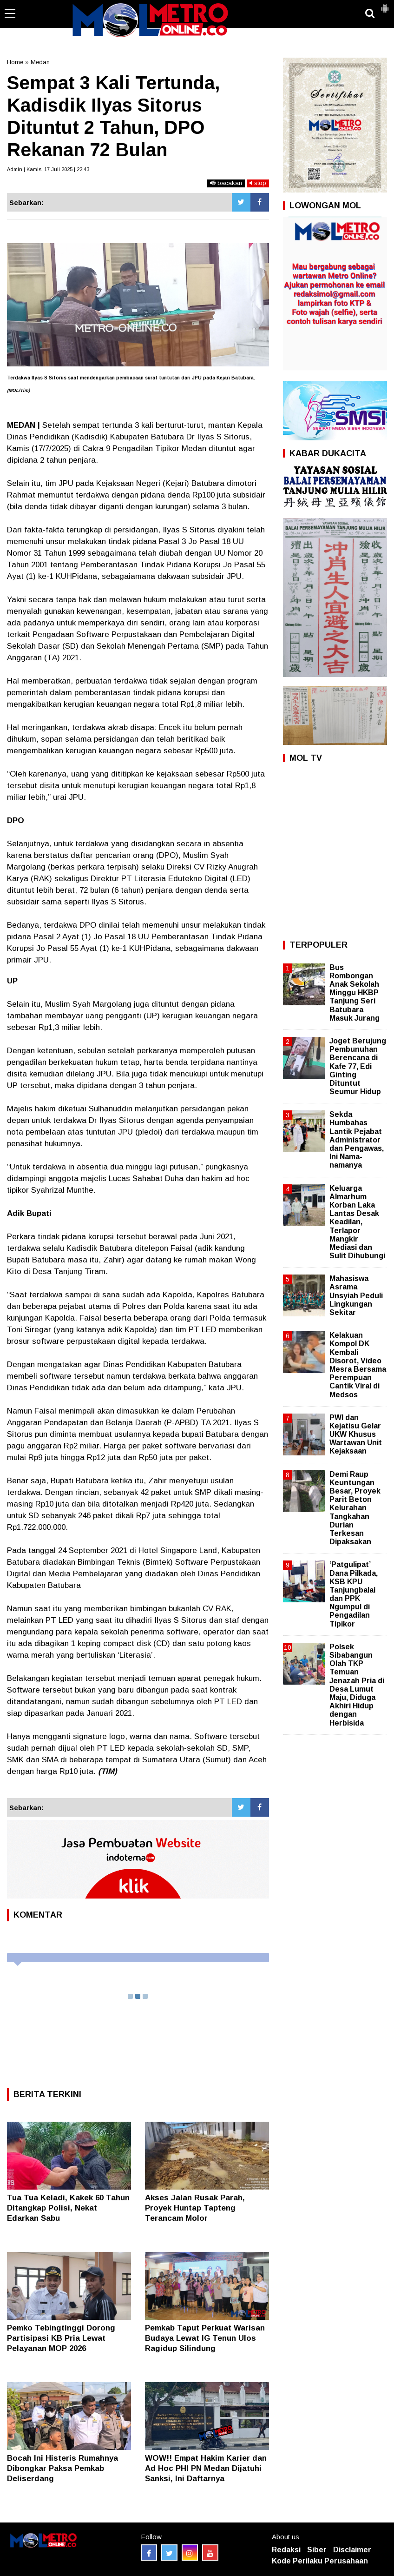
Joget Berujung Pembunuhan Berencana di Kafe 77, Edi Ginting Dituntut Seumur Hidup (357, 1066)
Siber (317, 2550)
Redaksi (286, 2550)
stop (258, 182)
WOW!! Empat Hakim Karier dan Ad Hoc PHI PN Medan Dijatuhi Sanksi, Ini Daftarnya (206, 2468)
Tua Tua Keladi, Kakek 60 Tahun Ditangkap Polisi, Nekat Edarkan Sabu (68, 2208)
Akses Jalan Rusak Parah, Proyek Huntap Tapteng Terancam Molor (195, 2208)
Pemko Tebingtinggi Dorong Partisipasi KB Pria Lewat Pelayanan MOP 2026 (61, 2338)
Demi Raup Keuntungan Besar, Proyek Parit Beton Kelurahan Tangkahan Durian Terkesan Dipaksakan (355, 1508)
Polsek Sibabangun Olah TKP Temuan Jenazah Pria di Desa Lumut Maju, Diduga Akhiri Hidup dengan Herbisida (356, 1685)
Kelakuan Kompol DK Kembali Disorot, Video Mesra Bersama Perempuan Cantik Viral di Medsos (357, 1364)
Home (15, 62)
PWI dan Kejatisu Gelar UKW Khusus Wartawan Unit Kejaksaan (355, 1434)
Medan (40, 62)
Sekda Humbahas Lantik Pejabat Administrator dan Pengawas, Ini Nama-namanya (356, 1139)
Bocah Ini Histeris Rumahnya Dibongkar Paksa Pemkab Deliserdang (62, 2468)
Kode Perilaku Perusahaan (320, 2561)
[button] (384, 4)
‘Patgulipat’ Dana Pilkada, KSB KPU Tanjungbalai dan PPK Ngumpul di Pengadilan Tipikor (353, 1593)
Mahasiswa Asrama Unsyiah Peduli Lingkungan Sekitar (356, 1295)
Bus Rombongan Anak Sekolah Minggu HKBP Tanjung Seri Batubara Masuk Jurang (354, 992)
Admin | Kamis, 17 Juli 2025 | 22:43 (48, 169)
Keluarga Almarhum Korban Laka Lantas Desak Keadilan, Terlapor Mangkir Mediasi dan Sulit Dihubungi (357, 1222)
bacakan (226, 182)
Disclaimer (352, 2550)
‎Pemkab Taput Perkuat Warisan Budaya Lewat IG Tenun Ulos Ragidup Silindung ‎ (205, 2338)
